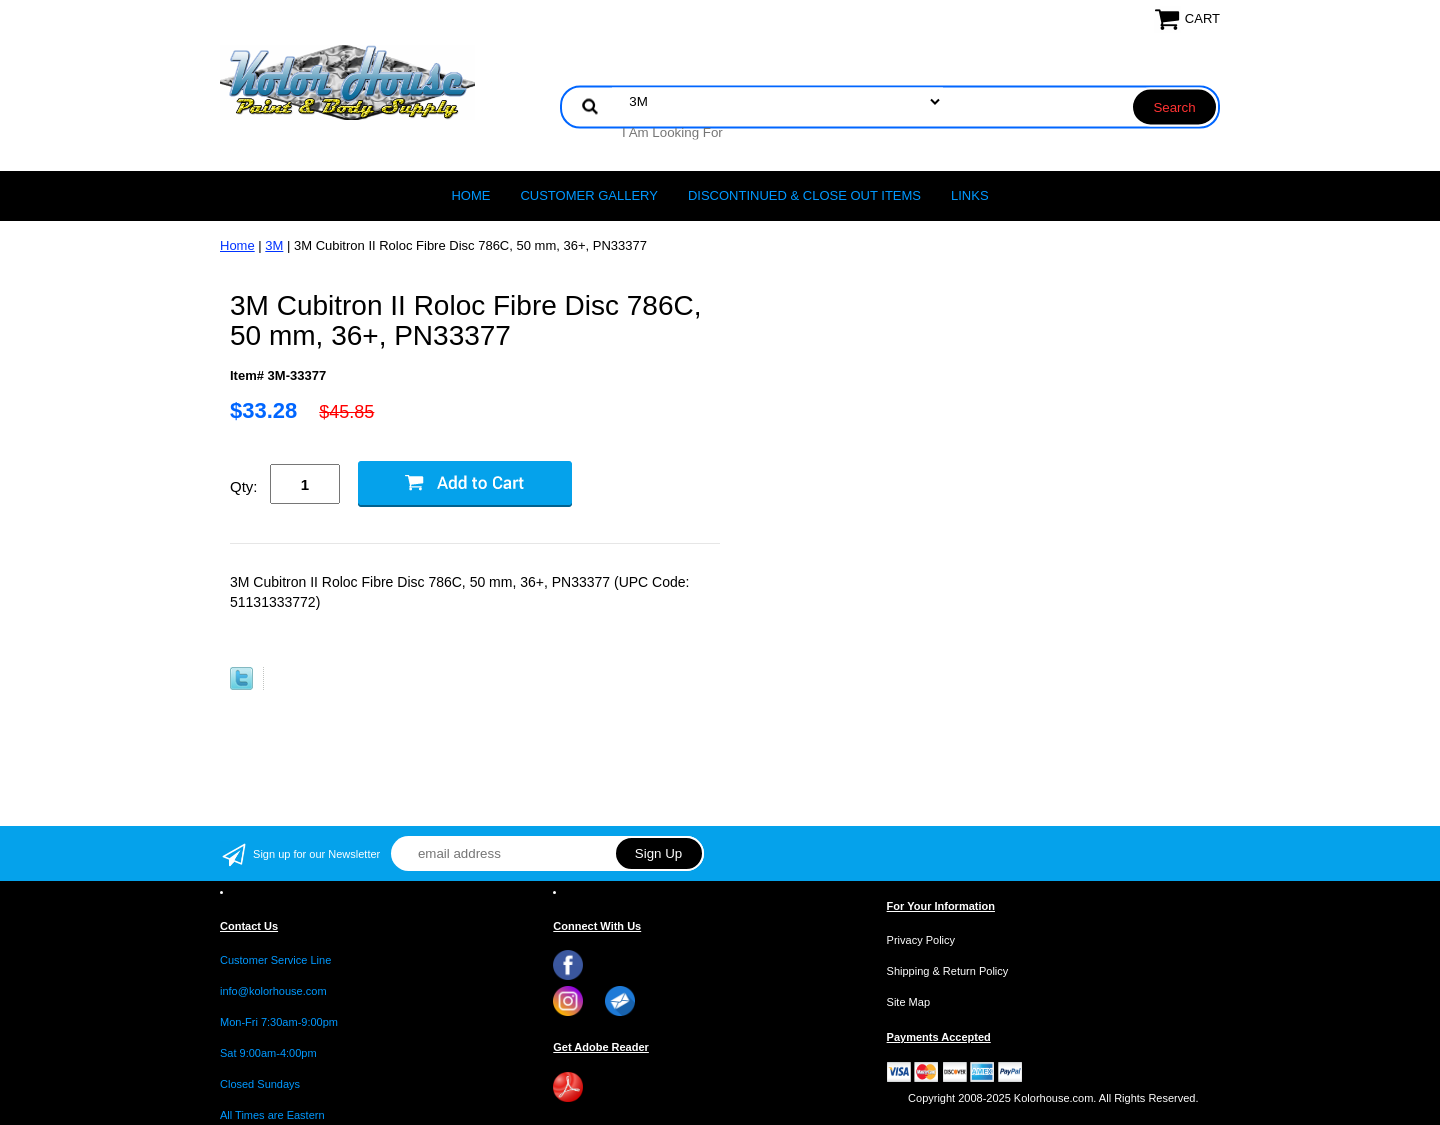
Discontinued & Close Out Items (804, 195)
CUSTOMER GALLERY (589, 195)
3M (274, 245)
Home (470, 195)
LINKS (970, 195)
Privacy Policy (921, 940)
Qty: (244, 486)
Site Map (908, 1002)
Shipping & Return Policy (948, 971)
